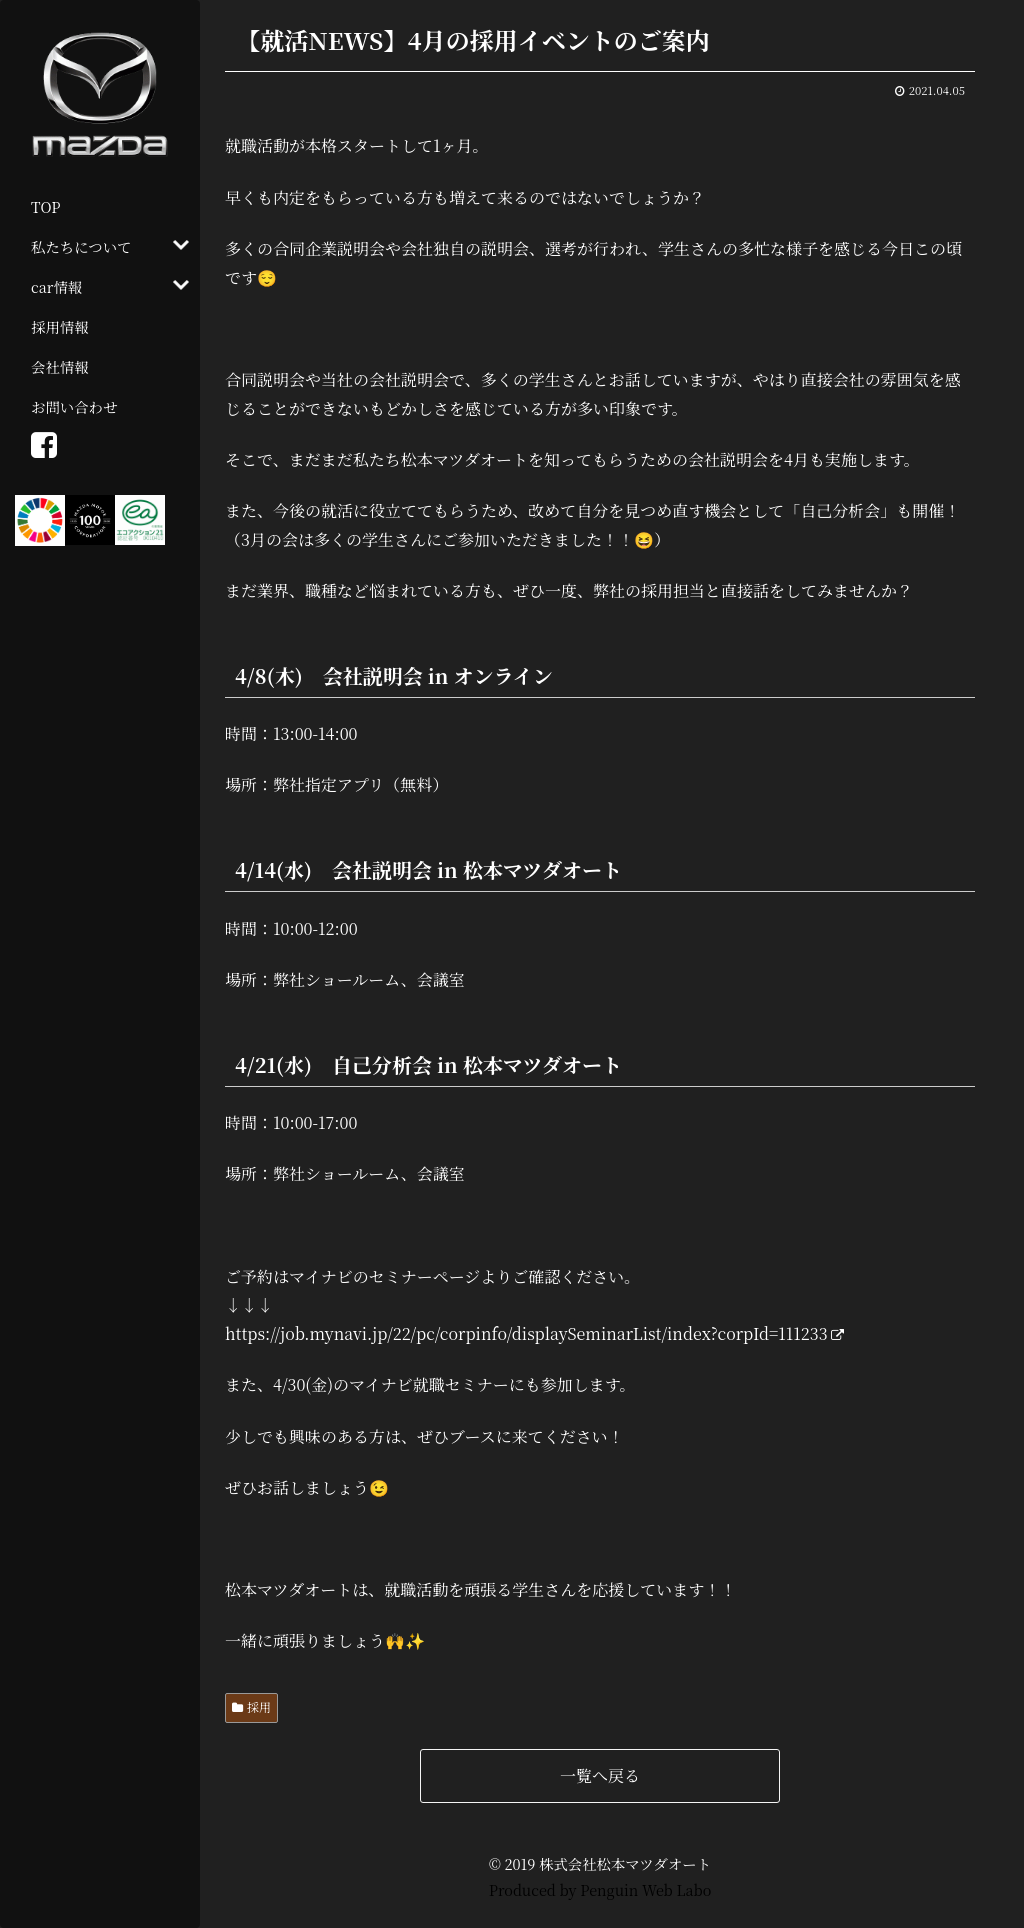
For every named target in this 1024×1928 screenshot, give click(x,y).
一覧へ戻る (600, 1775)
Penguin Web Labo (645, 1889)
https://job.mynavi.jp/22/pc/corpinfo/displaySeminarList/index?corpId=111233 (534, 1333)
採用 (259, 1706)
